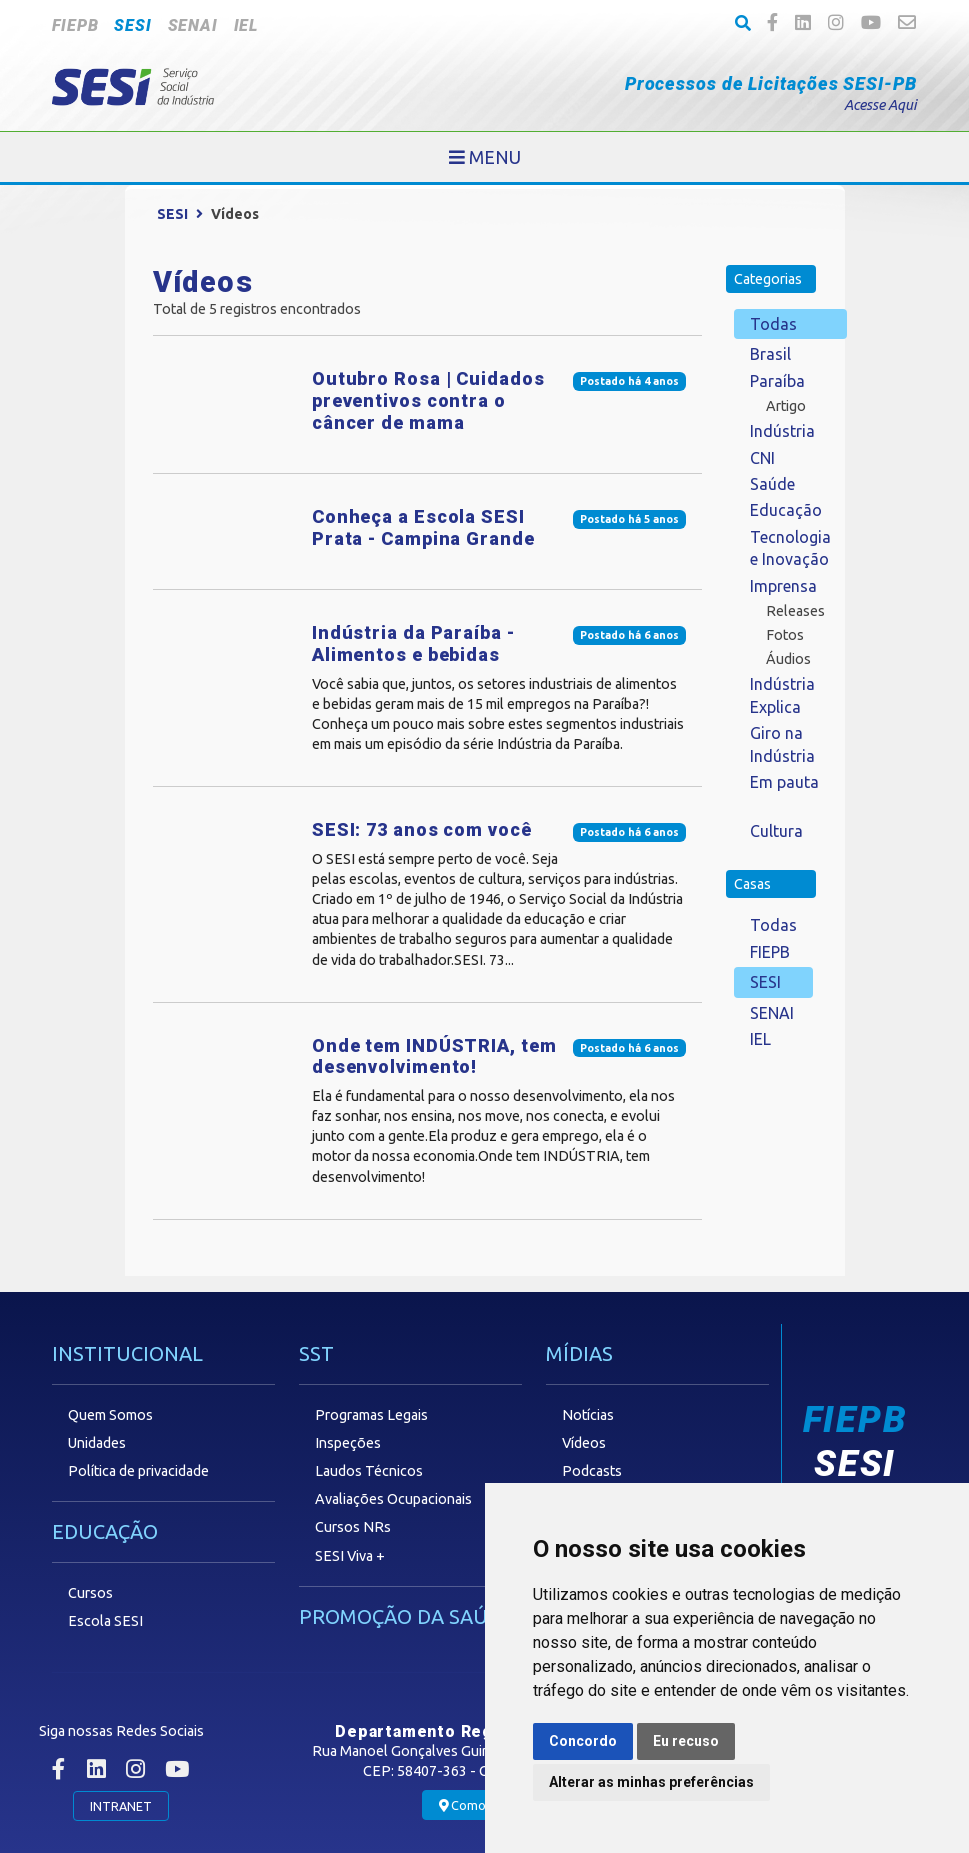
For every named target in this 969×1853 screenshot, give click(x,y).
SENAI (193, 25)
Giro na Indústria (782, 744)
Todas (773, 324)
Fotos (785, 635)
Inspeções (348, 1443)
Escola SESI (105, 1621)
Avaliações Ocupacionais (393, 1499)
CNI (762, 458)
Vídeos (584, 1443)
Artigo (786, 406)
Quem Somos (110, 1415)
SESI (132, 25)
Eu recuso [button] (686, 1741)
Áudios (788, 659)
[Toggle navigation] (485, 157)
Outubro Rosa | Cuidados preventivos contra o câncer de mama (428, 400)
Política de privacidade (138, 1471)
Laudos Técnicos (369, 1471)
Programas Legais (371, 1415)
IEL (246, 25)
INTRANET (121, 1806)
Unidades (97, 1443)
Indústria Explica (782, 695)
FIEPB (75, 25)
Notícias (588, 1415)
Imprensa (783, 586)
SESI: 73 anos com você (422, 829)
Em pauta (784, 782)
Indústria (782, 431)
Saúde (772, 484)
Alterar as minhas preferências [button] (651, 1782)
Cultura (776, 831)
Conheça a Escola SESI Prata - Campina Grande (423, 527)
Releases (795, 611)
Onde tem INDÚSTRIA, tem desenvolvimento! (434, 1056)
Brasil (770, 354)
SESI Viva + (350, 1556)
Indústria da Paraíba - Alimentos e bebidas (413, 643)
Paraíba (777, 381)
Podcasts (592, 1471)
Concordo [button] (583, 1741)
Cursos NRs (353, 1527)
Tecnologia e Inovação (790, 548)
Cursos (90, 1593)
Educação (786, 510)
